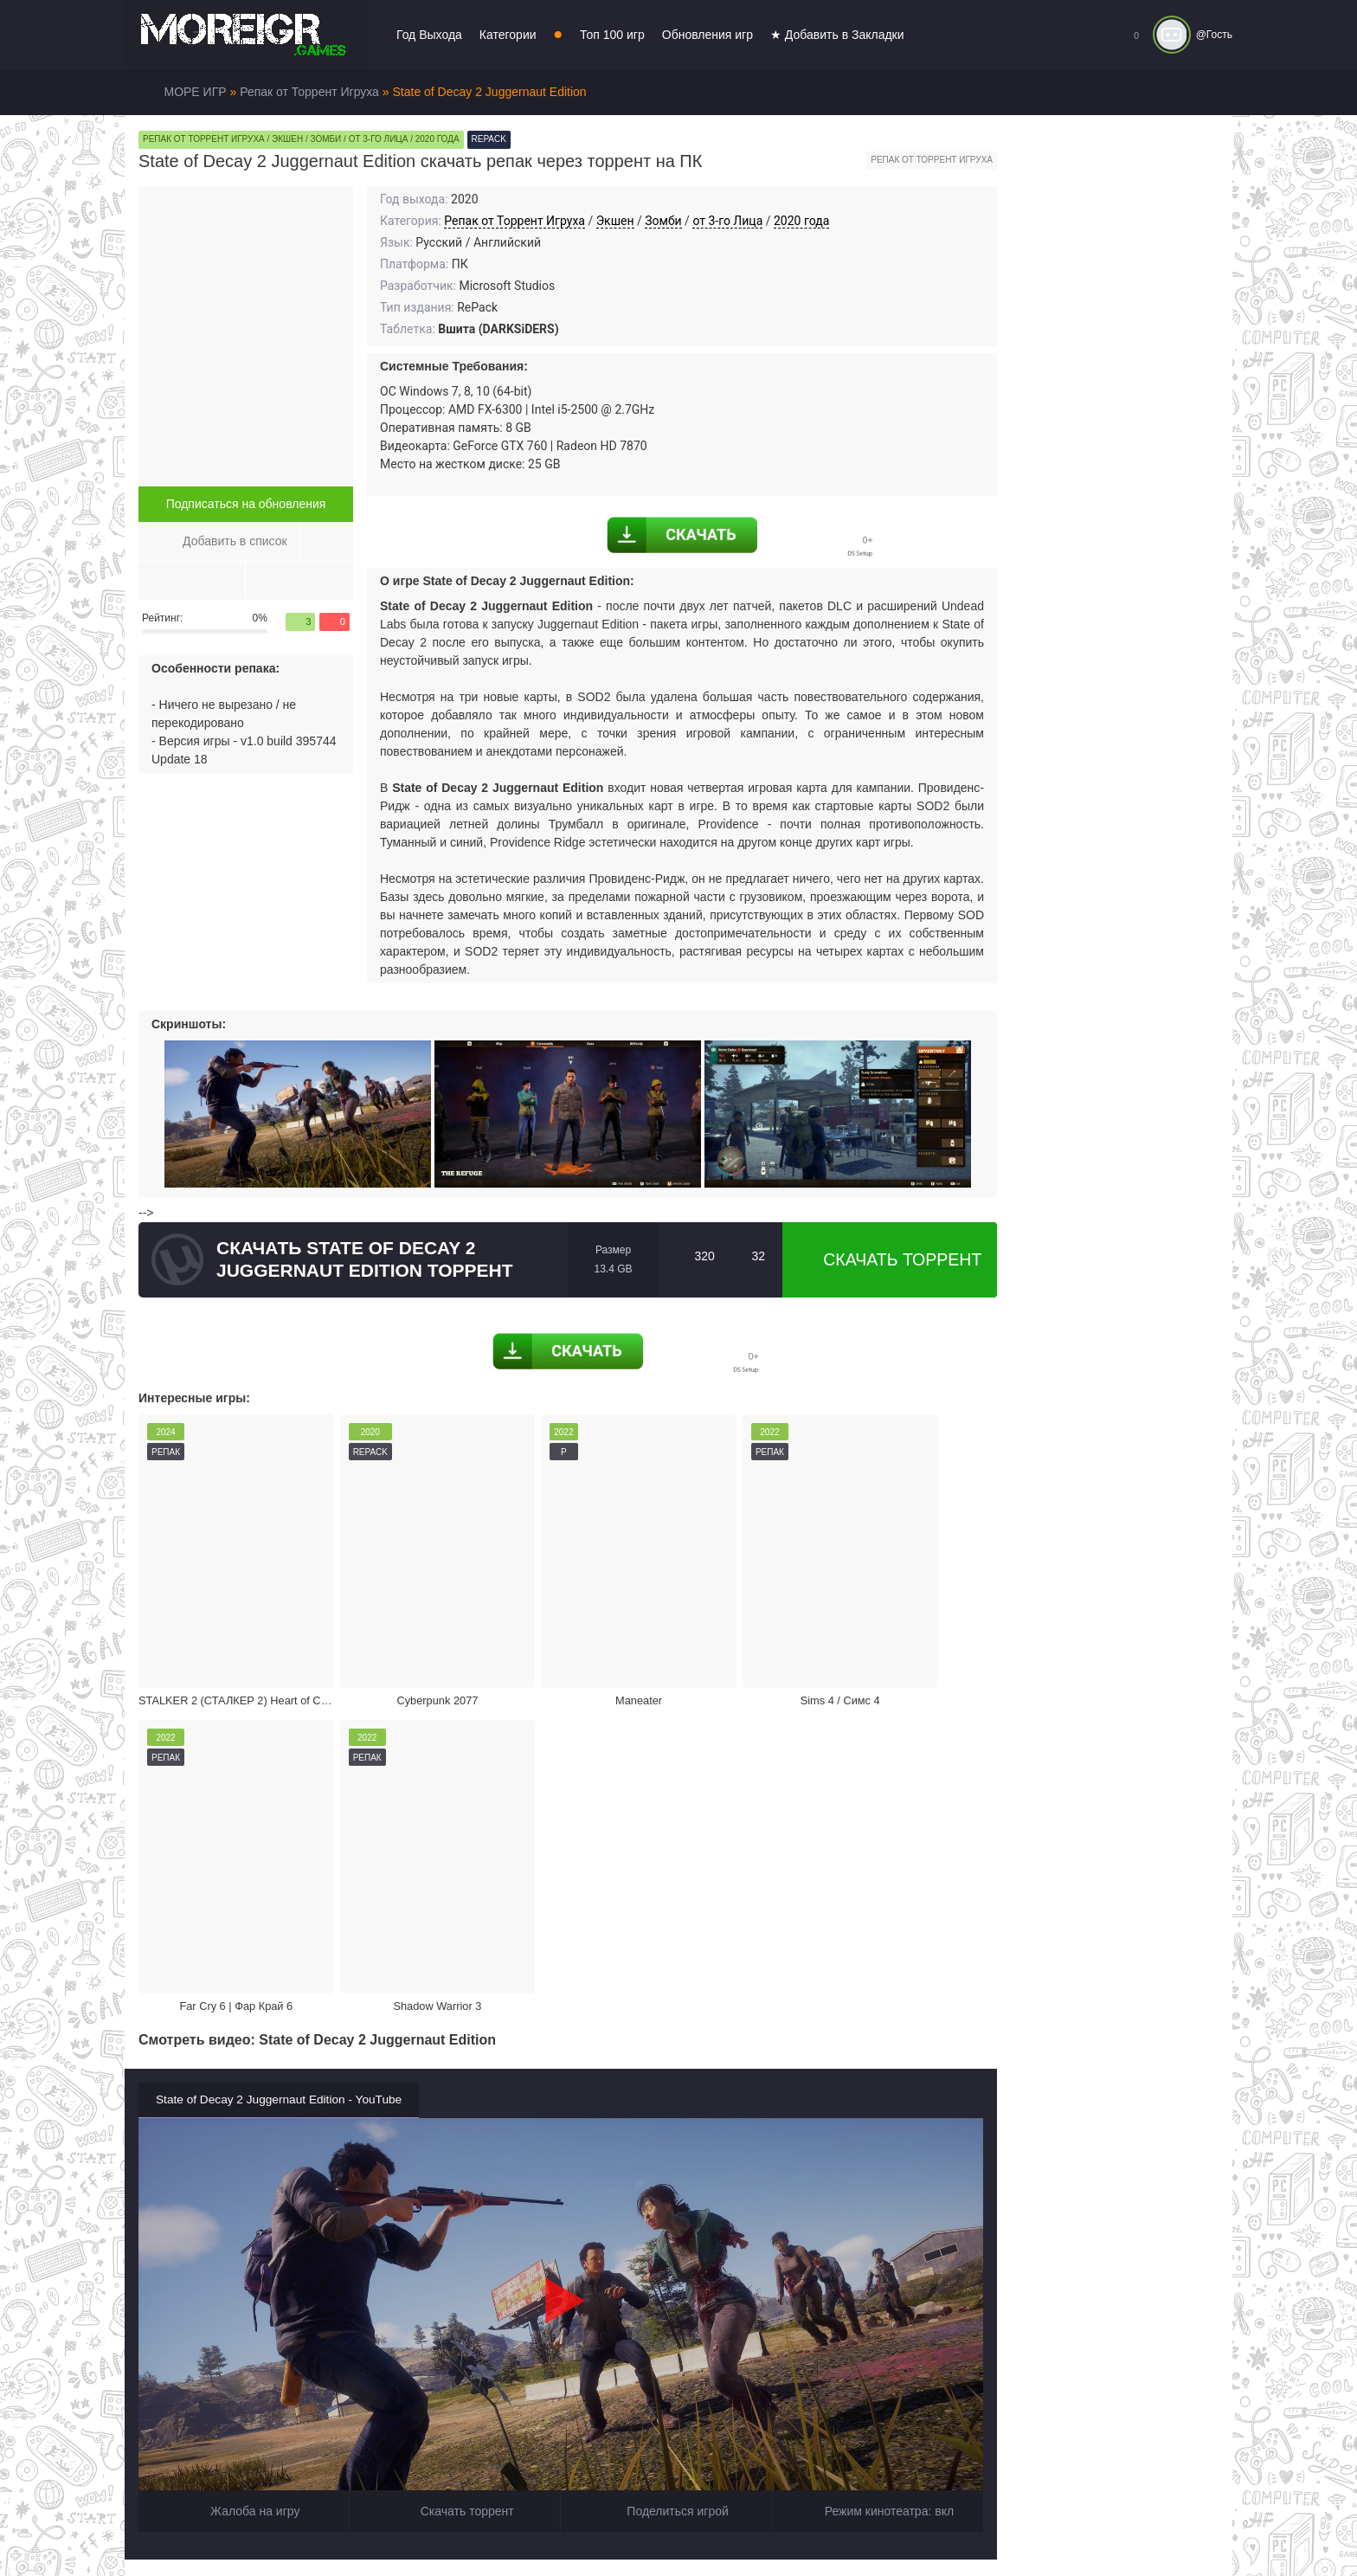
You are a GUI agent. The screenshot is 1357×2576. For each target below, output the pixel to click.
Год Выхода (429, 35)
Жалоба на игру (244, 2122)
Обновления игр (707, 35)
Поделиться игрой (666, 2122)
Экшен (615, 221)
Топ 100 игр (612, 35)
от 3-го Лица (727, 221)
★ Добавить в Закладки (837, 35)
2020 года (801, 221)
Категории (508, 35)
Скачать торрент (890, 1259)
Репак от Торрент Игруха (514, 221)
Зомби (663, 221)
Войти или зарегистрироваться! (654, 2527)
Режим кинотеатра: (877, 2122)
